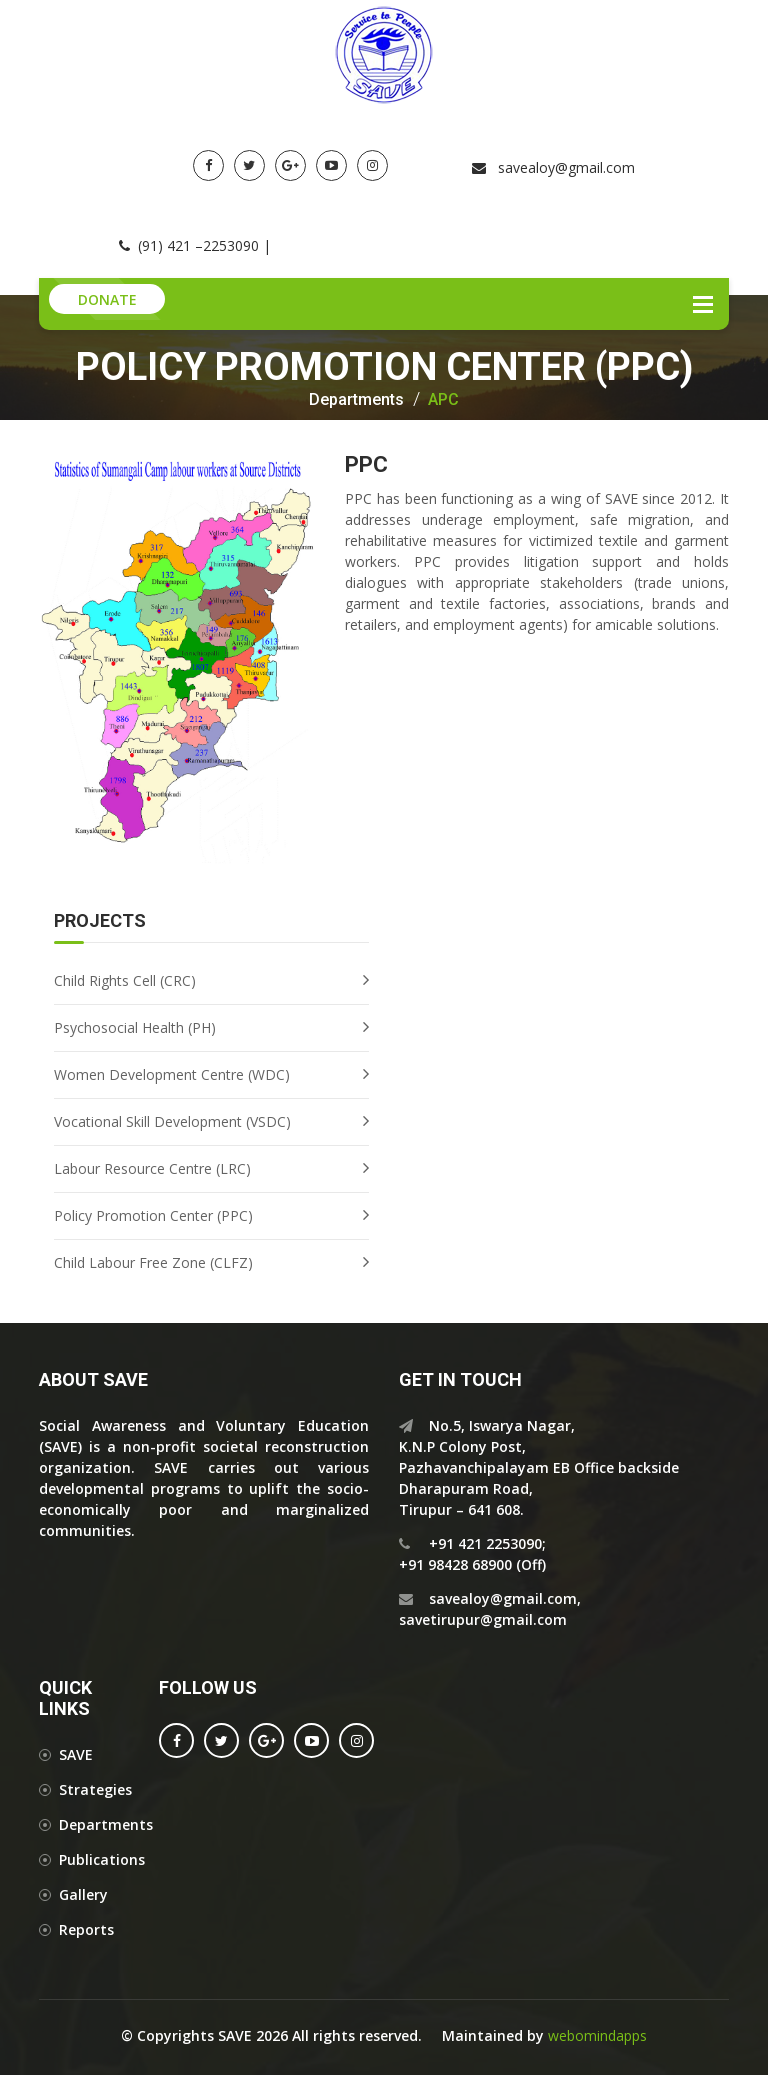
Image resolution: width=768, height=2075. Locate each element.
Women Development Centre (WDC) (172, 1074)
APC (443, 400)
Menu (703, 304)
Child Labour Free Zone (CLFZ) (153, 1262)
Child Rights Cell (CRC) (125, 980)
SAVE (76, 1754)
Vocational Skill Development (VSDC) (172, 1121)
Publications (102, 1859)
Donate (107, 299)
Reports (86, 1929)
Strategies (95, 1789)
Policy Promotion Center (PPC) (153, 1215)
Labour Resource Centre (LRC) (152, 1168)
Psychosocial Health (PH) (135, 1027)
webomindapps (597, 2035)
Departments (356, 400)
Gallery (83, 1894)
